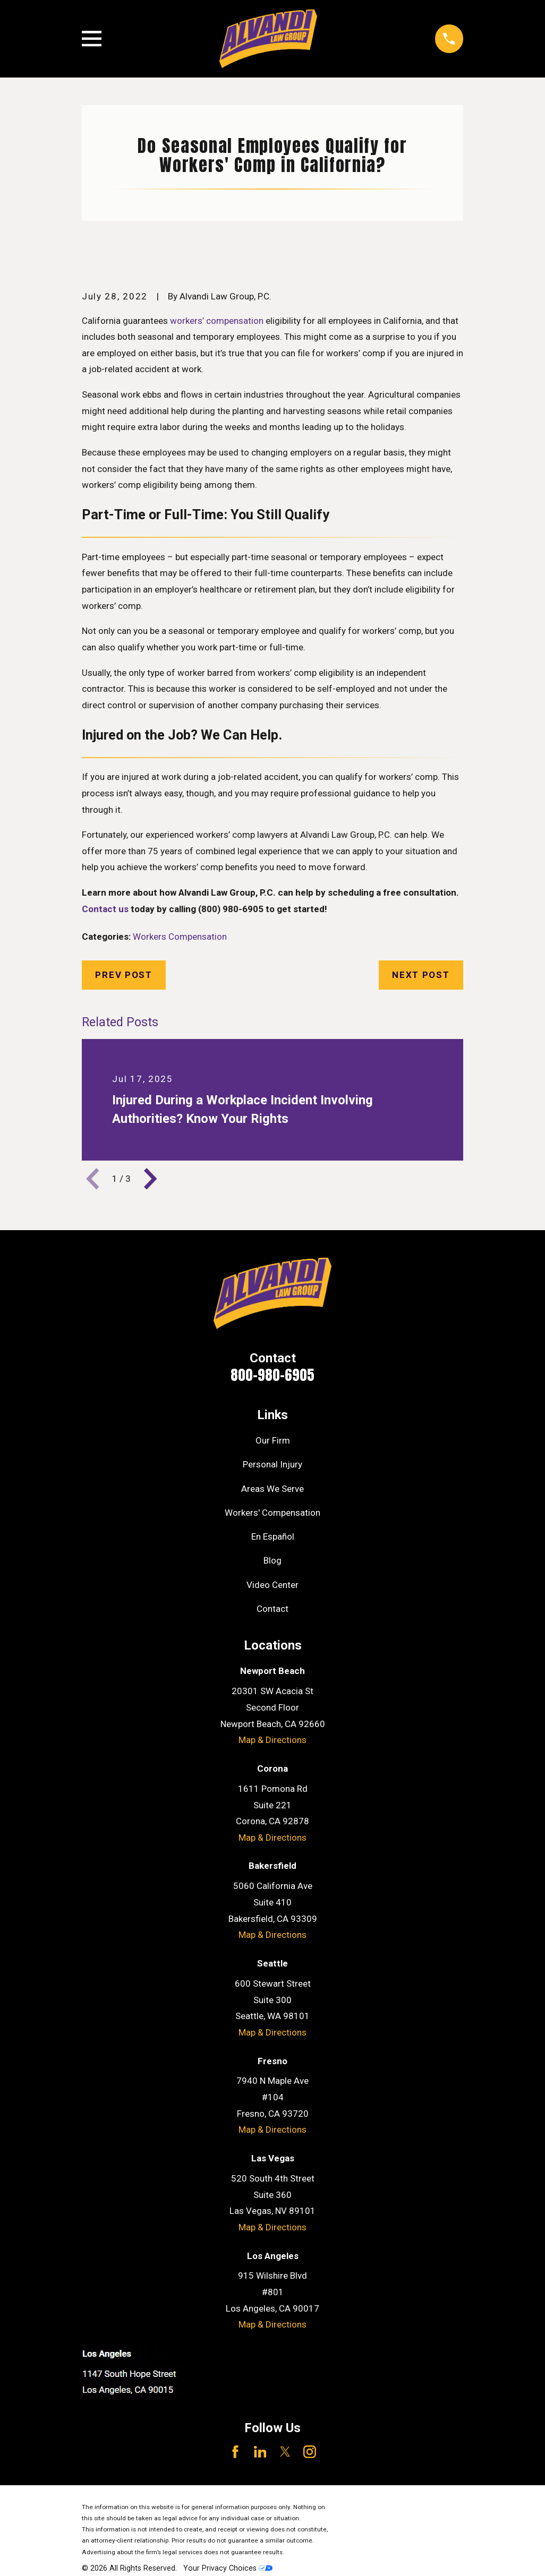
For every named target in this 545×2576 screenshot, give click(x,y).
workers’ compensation (216, 320)
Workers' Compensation (272, 1512)
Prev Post (123, 974)
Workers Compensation (180, 936)
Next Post (420, 974)
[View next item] (150, 1178)
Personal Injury (272, 1464)
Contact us (105, 909)
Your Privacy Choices (227, 2568)
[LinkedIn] (260, 2451)
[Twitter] (285, 2451)
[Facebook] (235, 2451)
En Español (272, 1536)
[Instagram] (309, 2451)
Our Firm (273, 1440)
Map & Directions (272, 1739)
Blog (272, 1560)
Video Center (272, 1584)
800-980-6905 (272, 1375)
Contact (272, 1608)
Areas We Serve (272, 1488)
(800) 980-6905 (230, 909)
